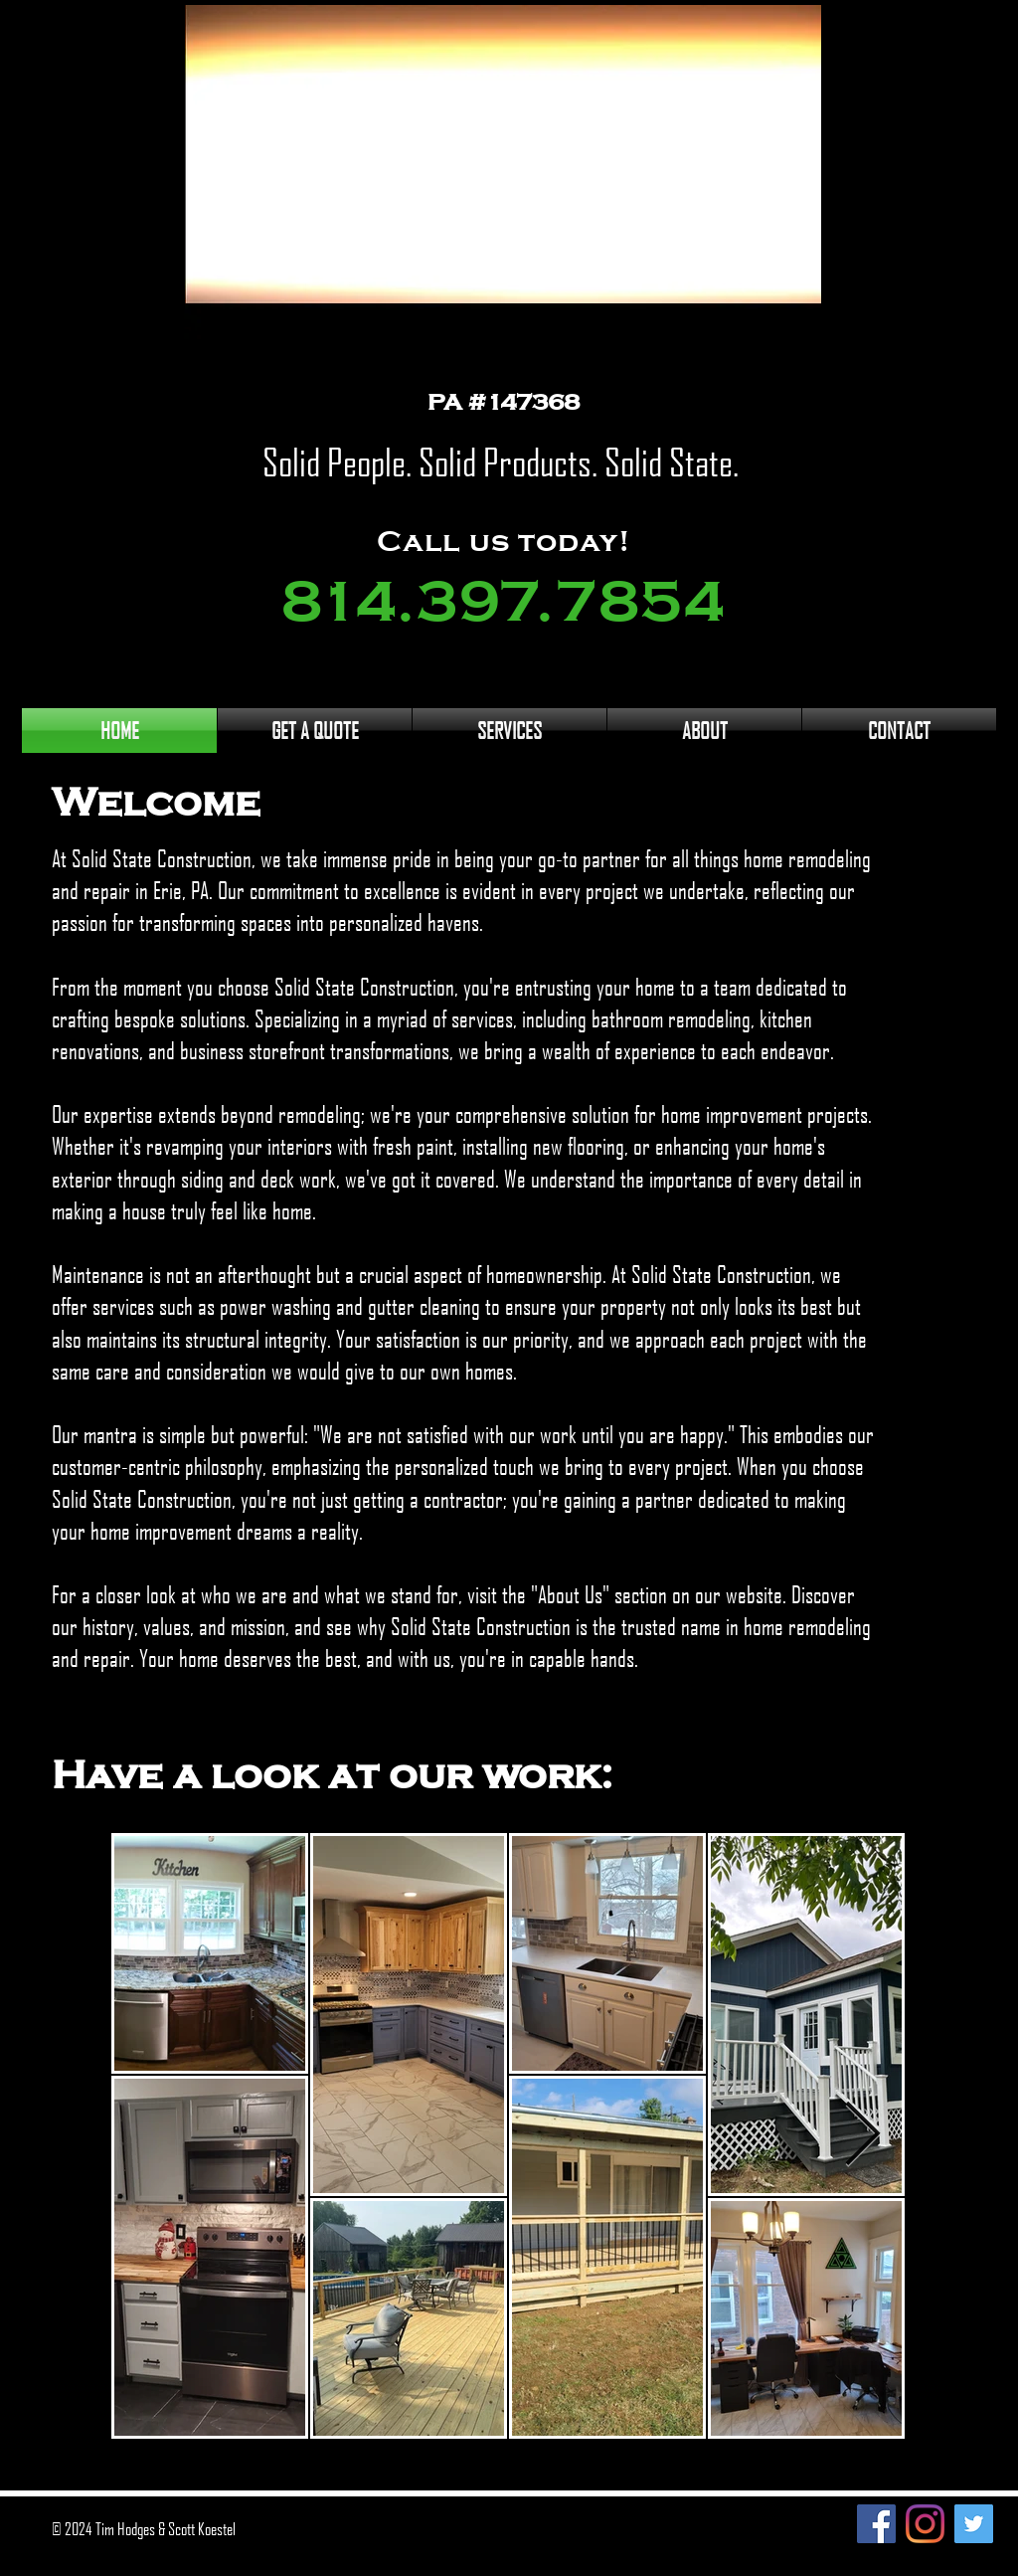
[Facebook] (876, 2523)
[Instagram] (925, 2523)
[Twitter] (973, 2523)
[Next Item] (862, 2135)
